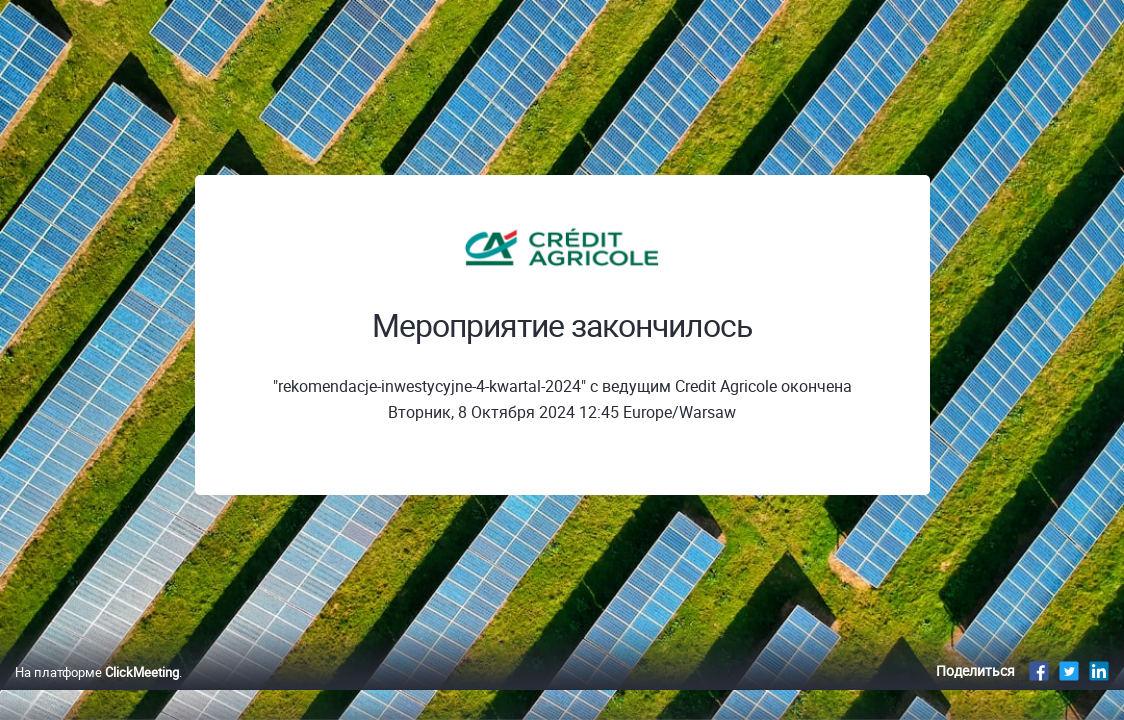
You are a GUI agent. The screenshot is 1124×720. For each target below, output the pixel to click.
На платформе (97, 693)
